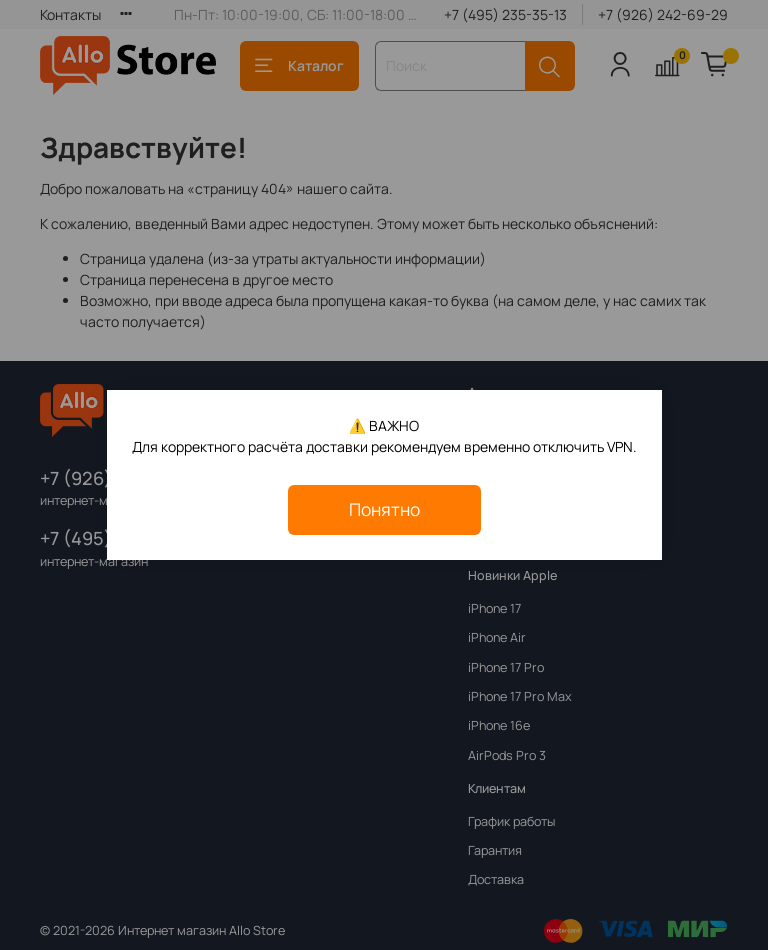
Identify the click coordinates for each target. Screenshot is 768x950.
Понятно (384, 509)
